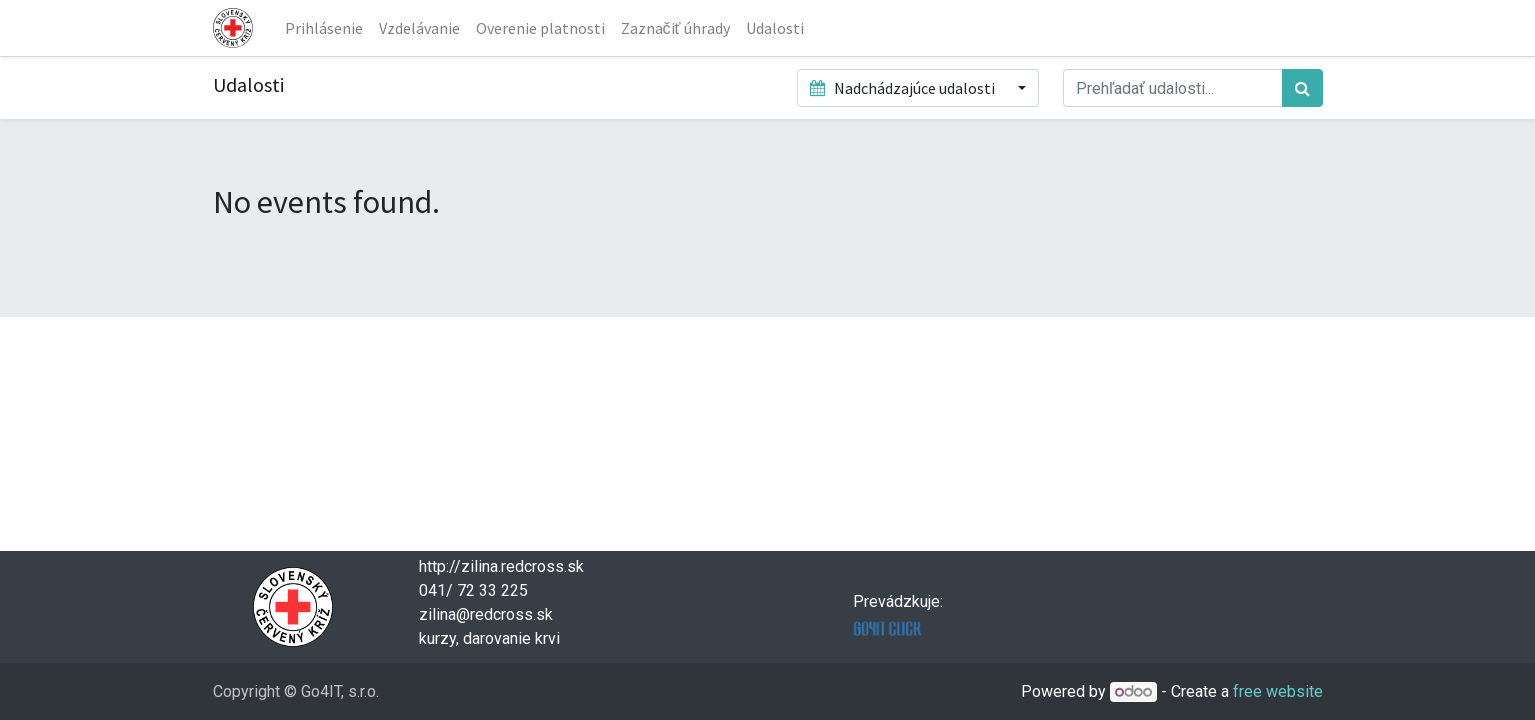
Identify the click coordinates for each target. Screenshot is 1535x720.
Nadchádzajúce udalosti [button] (904, 88)
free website (1278, 691)
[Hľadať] (1302, 88)
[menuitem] (324, 28)
